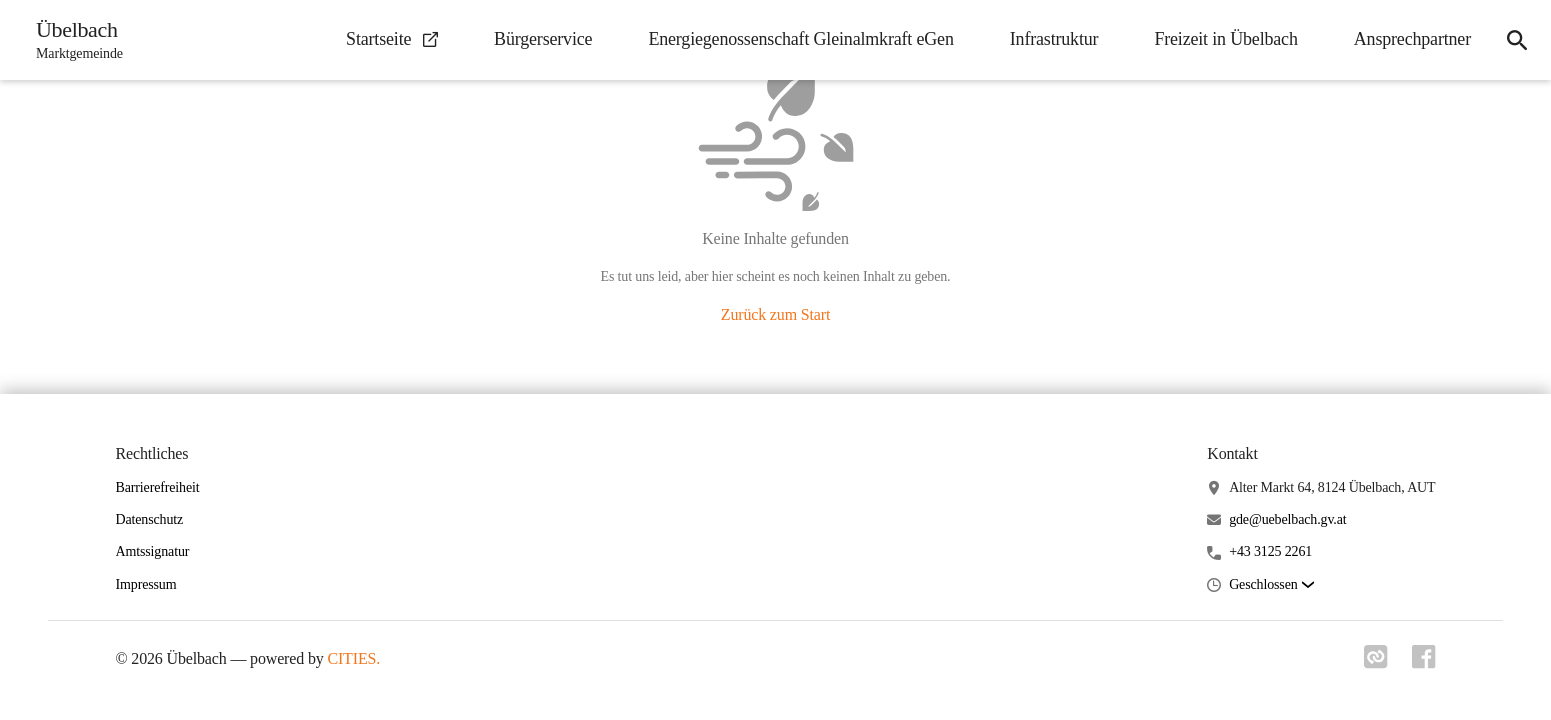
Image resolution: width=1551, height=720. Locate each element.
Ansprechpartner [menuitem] (1412, 39)
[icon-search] (1517, 40)
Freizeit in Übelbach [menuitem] (1225, 39)
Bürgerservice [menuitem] (543, 39)
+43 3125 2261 (1270, 551)
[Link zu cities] (1376, 663)
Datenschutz (150, 519)
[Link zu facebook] (1424, 663)
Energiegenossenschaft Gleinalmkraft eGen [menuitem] (800, 39)
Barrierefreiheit (158, 487)
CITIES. (353, 658)
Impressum (146, 584)
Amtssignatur (153, 551)
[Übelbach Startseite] (73, 40)
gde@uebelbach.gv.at (1287, 519)
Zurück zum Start (775, 314)
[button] (1271, 585)
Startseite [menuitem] (392, 39)
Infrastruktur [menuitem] (1054, 39)
